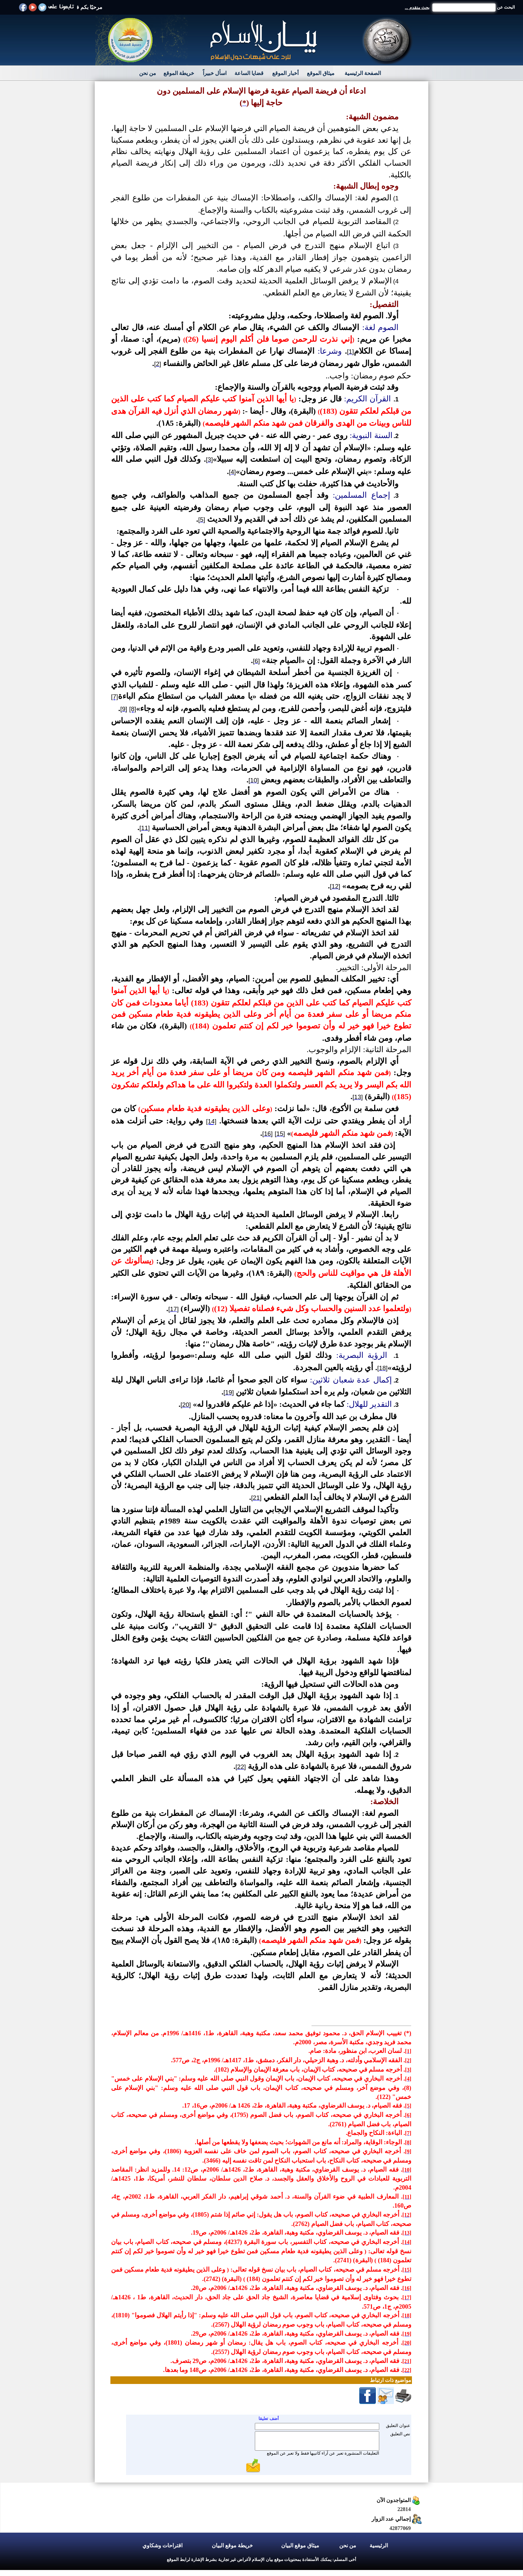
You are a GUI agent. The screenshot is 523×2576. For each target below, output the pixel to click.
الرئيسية (379, 2545)
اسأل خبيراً (214, 73)
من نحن (147, 73)
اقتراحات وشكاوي (162, 2545)
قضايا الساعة (249, 73)
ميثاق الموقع (321, 73)
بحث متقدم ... (417, 7)
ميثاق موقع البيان (300, 2545)
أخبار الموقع (285, 73)
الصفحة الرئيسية (363, 73)
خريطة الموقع (178, 73)
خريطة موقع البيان (232, 2545)
